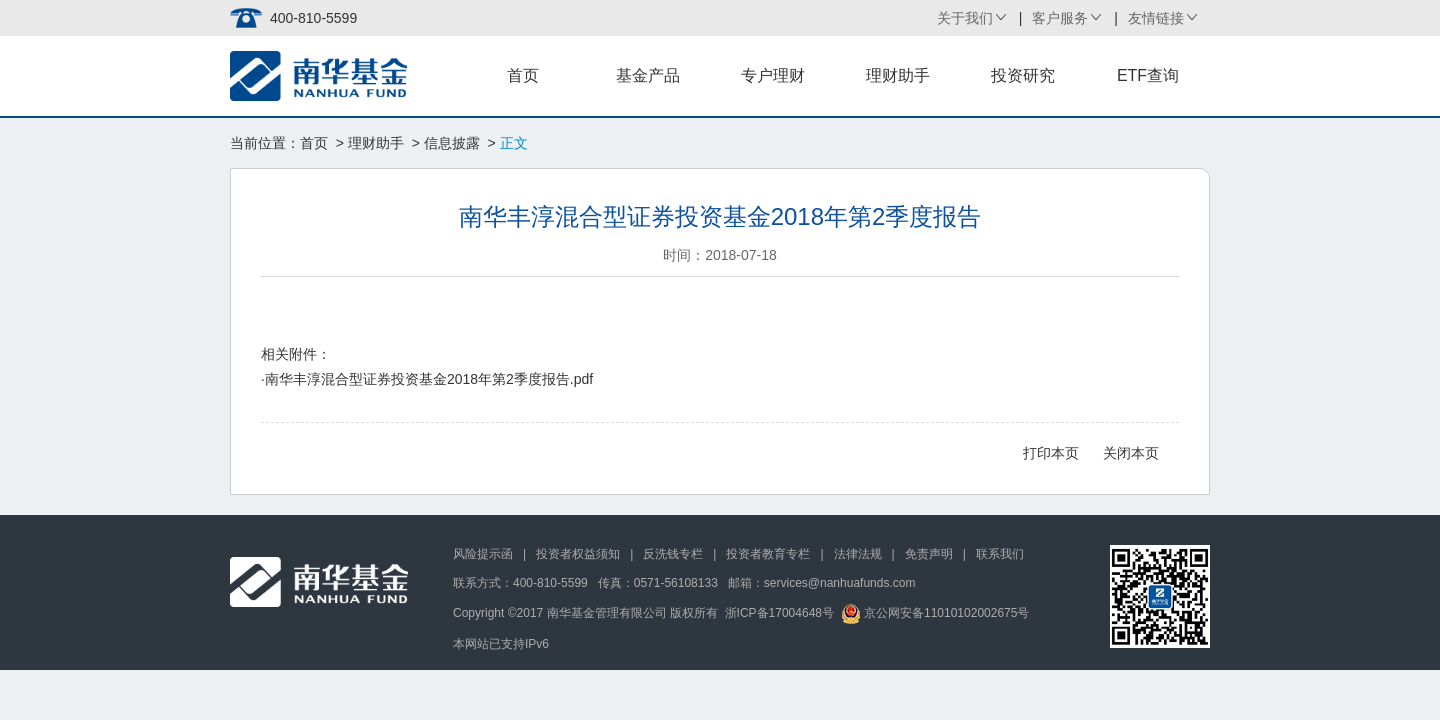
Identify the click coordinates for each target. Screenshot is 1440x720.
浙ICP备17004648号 (779, 613)
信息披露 (452, 143)
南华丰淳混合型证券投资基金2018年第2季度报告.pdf (429, 379)
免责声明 (929, 554)
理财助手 (898, 75)
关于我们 (965, 18)
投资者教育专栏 (768, 554)
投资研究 (1023, 75)
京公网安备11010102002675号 (935, 613)
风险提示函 (483, 554)
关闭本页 (1131, 453)
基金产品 (648, 75)
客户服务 (1060, 18)
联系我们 (1000, 554)
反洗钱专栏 (673, 554)
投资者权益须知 (578, 554)
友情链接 (1156, 18)
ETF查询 (1148, 75)
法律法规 (858, 554)
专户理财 (773, 75)
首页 (523, 75)
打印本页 (1051, 453)
